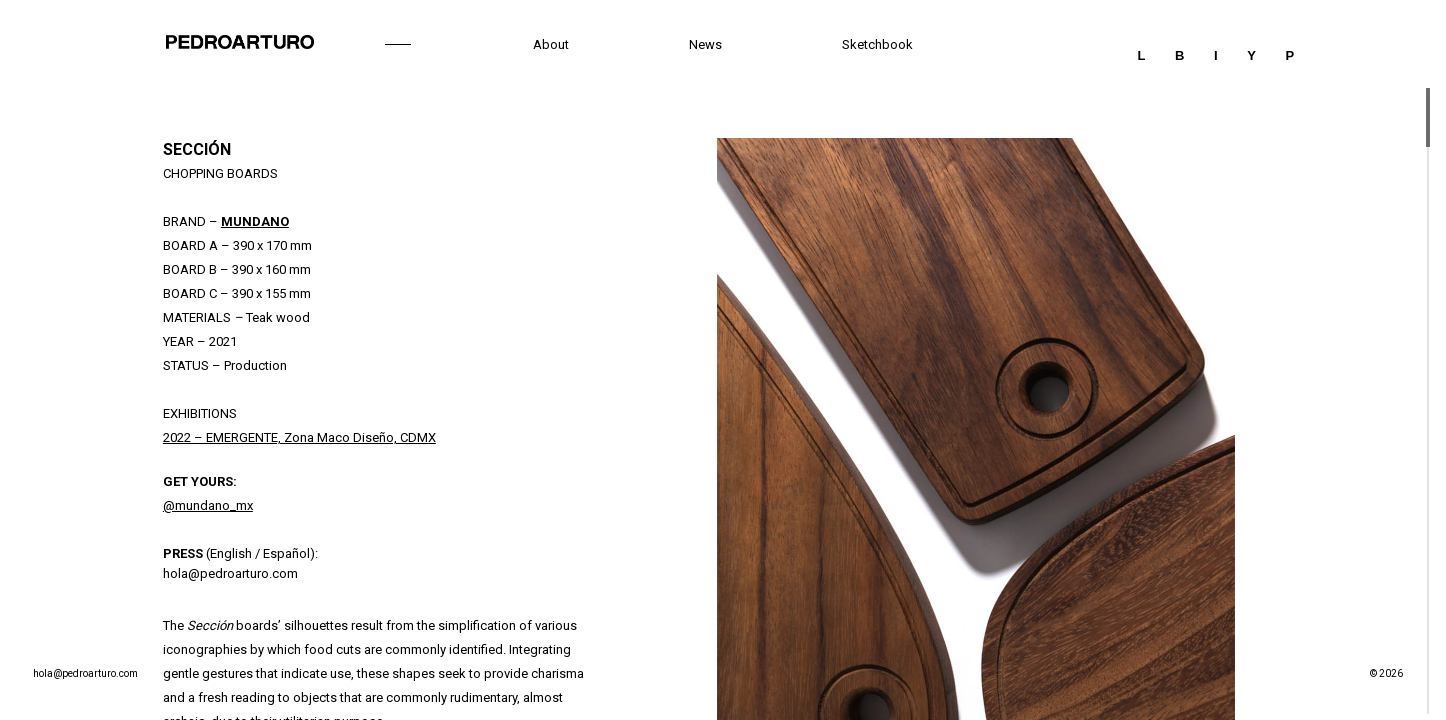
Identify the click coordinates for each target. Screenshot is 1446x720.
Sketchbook (877, 44)
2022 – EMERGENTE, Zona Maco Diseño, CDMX (299, 437)
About (551, 44)
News (705, 44)
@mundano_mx (208, 505)
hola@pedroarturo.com (230, 573)
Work (397, 44)
